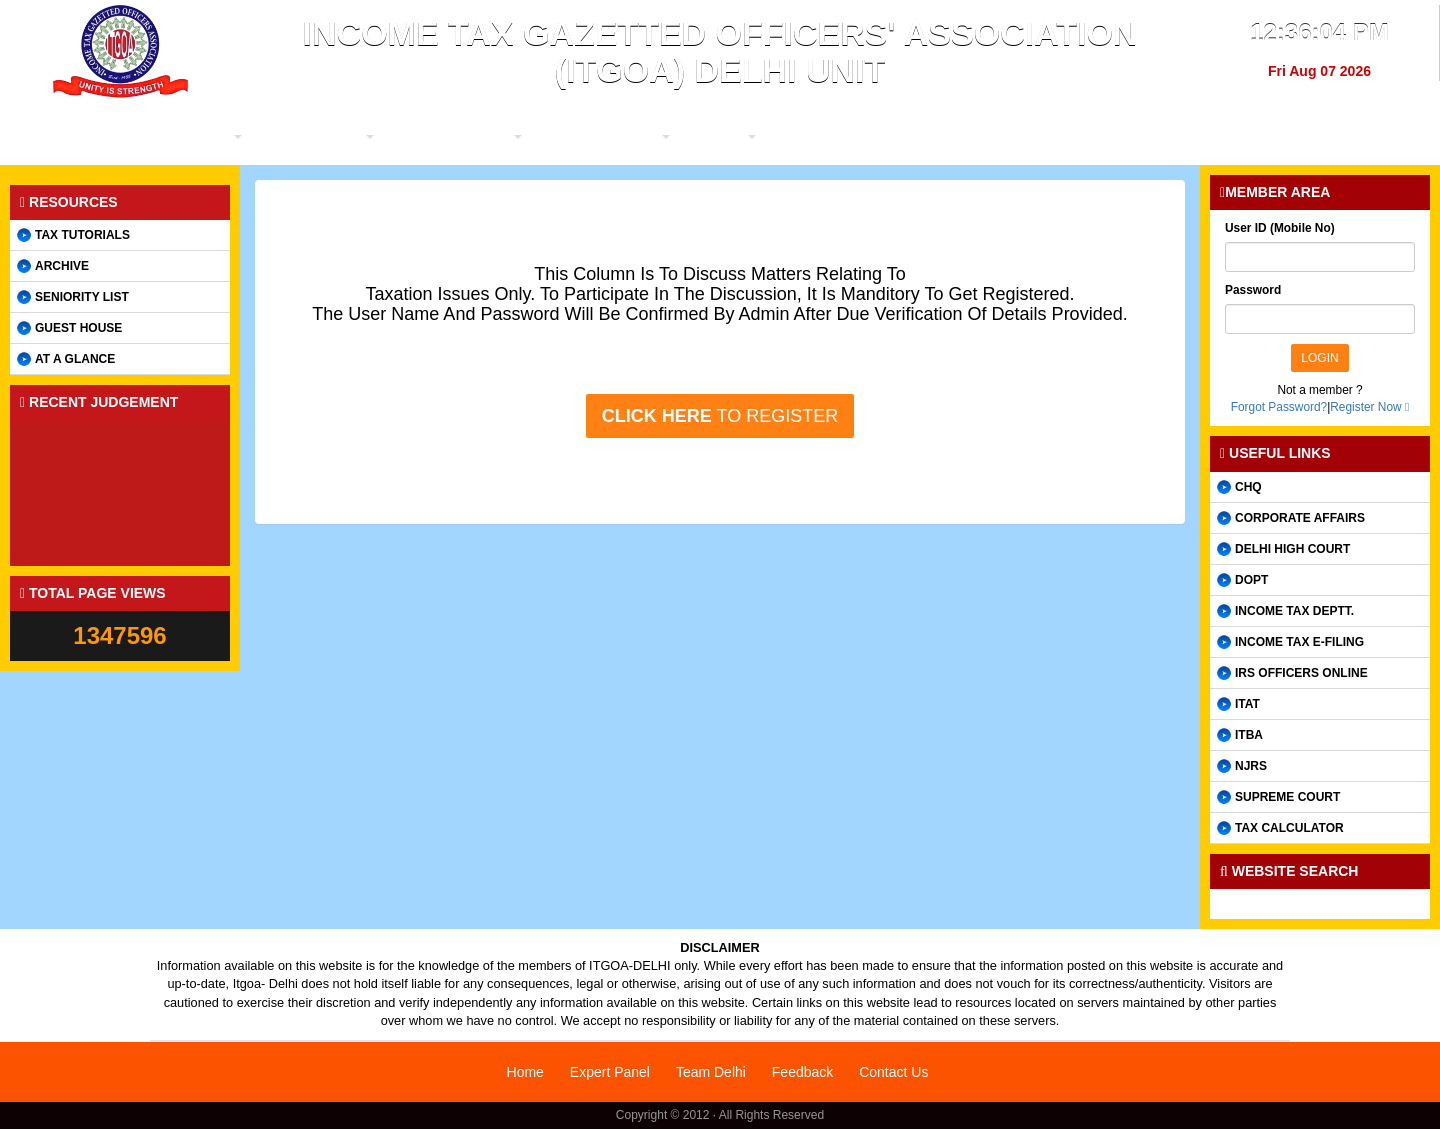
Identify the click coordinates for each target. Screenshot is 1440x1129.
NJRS (1251, 766)
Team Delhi (711, 1072)
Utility (849, 137)
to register (720, 416)
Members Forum (584, 137)
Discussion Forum (1097, 137)
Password (1253, 290)
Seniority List (82, 297)
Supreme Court (1287, 797)
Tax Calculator (1289, 828)
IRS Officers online (1301, 673)
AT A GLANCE (75, 359)
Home (525, 1072)
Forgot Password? (1279, 407)
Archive (62, 266)
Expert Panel (610, 1072)
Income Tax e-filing (1299, 642)
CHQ (1248, 487)
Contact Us (893, 1072)
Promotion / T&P (733, 137)
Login (1319, 358)
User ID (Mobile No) (1280, 228)
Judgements (953, 137)
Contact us (1237, 137)
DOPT (1251, 580)
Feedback (802, 1072)
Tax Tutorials (82, 235)
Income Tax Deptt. (1294, 611)
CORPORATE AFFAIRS (1300, 518)
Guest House (78, 328)
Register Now (1365, 407)
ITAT (1247, 704)
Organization (445, 137)
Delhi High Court (1292, 549)
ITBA (1249, 735)
